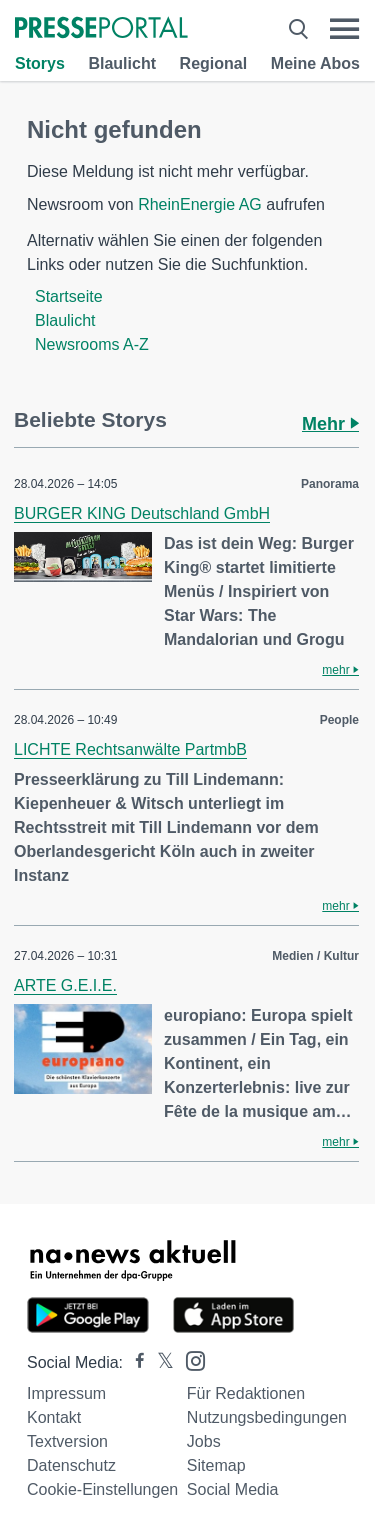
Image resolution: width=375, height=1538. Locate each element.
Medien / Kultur (315, 956)
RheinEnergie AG (200, 204)
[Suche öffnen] (298, 29)
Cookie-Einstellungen (102, 1489)
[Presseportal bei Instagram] (189, 1359)
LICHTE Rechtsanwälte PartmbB (130, 749)
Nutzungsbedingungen (267, 1417)
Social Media (233, 1489)
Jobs (204, 1441)
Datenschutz (71, 1465)
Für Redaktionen (246, 1393)
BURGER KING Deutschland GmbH (142, 513)
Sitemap (216, 1465)
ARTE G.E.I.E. (65, 985)
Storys (40, 63)
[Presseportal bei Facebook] (134, 1362)
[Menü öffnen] (344, 29)
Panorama (330, 484)
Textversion (67, 1441)
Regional (214, 63)
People (339, 720)
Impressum (66, 1393)
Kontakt (54, 1417)
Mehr (330, 424)
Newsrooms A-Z (92, 344)
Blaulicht (122, 63)
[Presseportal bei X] (159, 1362)
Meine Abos (315, 63)
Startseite (69, 296)
